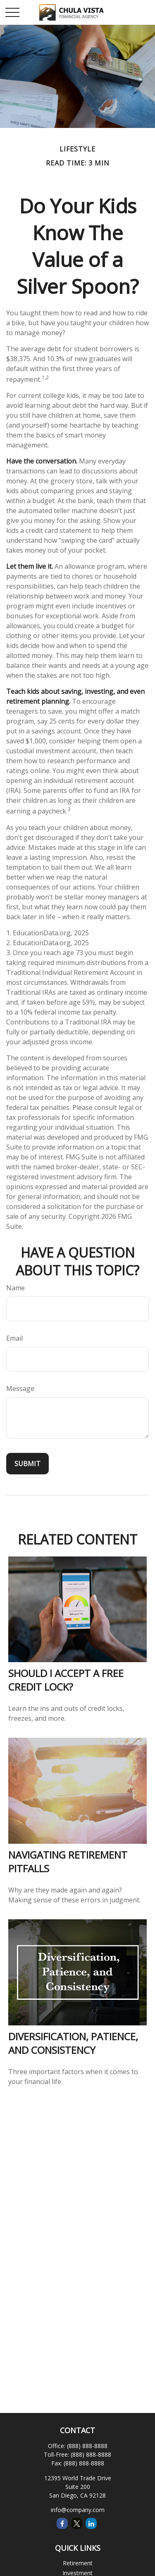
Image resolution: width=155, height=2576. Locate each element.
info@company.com (78, 2510)
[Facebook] (62, 2523)
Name (15, 1287)
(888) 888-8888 (87, 2446)
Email (14, 1338)
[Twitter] (76, 2523)
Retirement (78, 2563)
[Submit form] (27, 1463)
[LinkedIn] (91, 2523)
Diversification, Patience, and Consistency (73, 2043)
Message (20, 1388)
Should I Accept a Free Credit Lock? (66, 1680)
